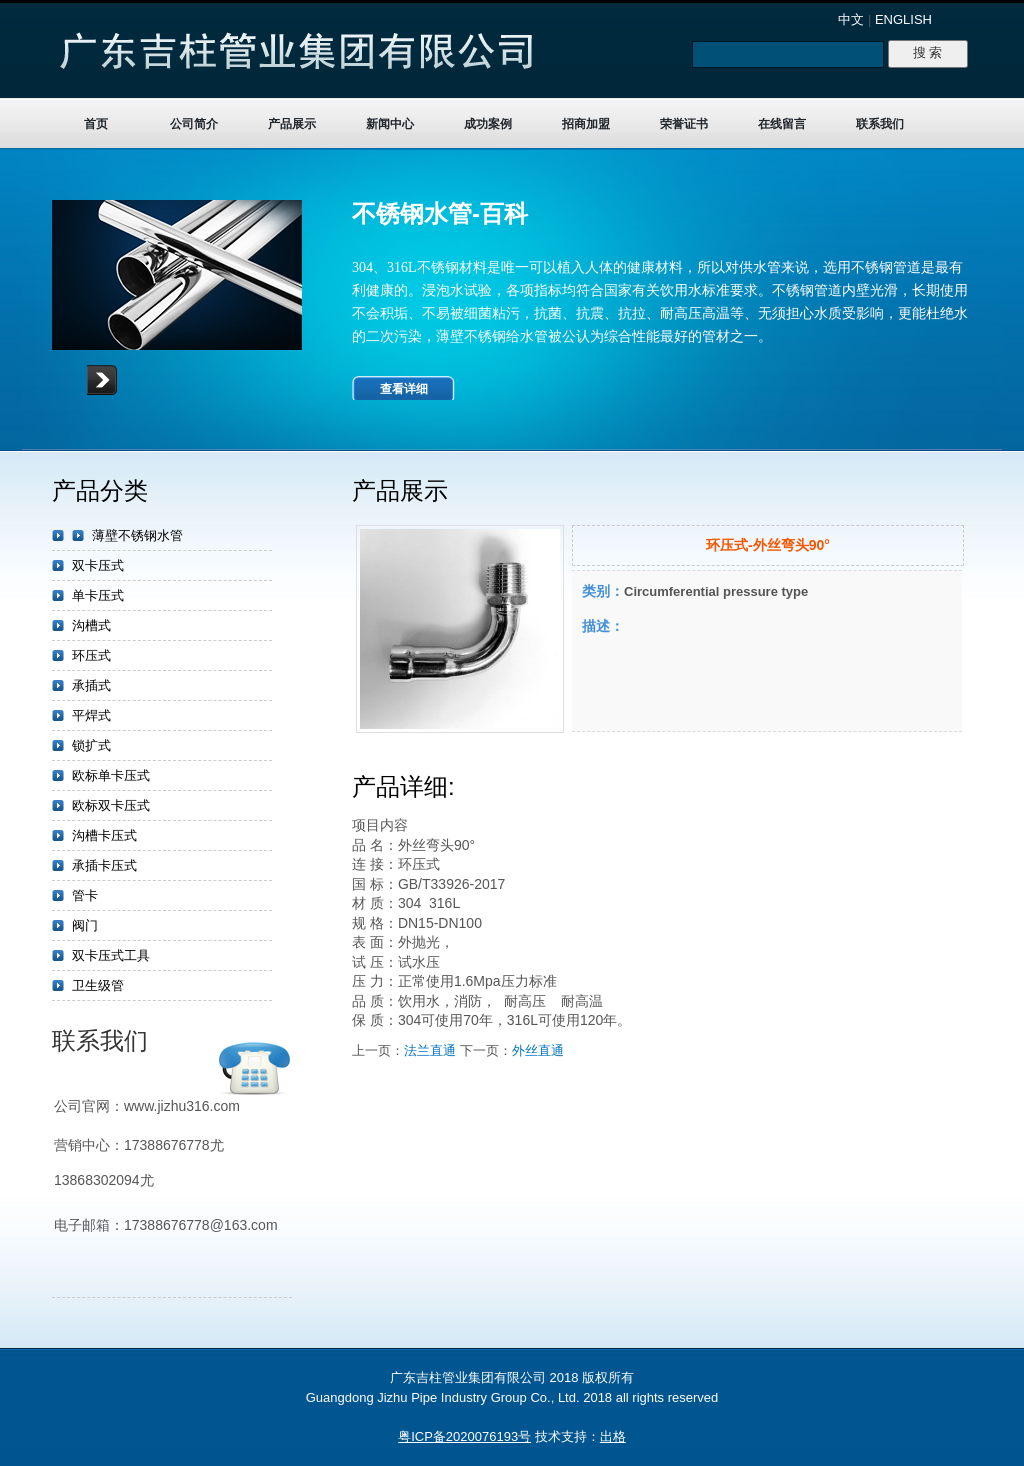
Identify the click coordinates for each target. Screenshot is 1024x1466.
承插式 (91, 685)
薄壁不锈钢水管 (137, 535)
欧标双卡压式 (111, 805)
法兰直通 (430, 1050)
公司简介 (194, 124)
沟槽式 (91, 625)
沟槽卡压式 (104, 835)
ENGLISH (903, 19)
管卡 (85, 895)
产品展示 (292, 124)
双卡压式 (98, 565)
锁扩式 (91, 745)
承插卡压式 (104, 865)
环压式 (91, 655)
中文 (851, 19)
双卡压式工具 (111, 955)
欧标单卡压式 (111, 775)
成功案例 (488, 124)
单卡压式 (98, 595)
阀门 (85, 925)
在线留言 (782, 124)
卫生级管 (98, 985)
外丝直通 (538, 1050)
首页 (96, 124)
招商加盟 (586, 124)
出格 (613, 1436)
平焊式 (91, 715)
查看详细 (404, 389)
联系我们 (880, 124)
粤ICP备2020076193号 (464, 1436)
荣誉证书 (684, 124)
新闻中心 (390, 124)
